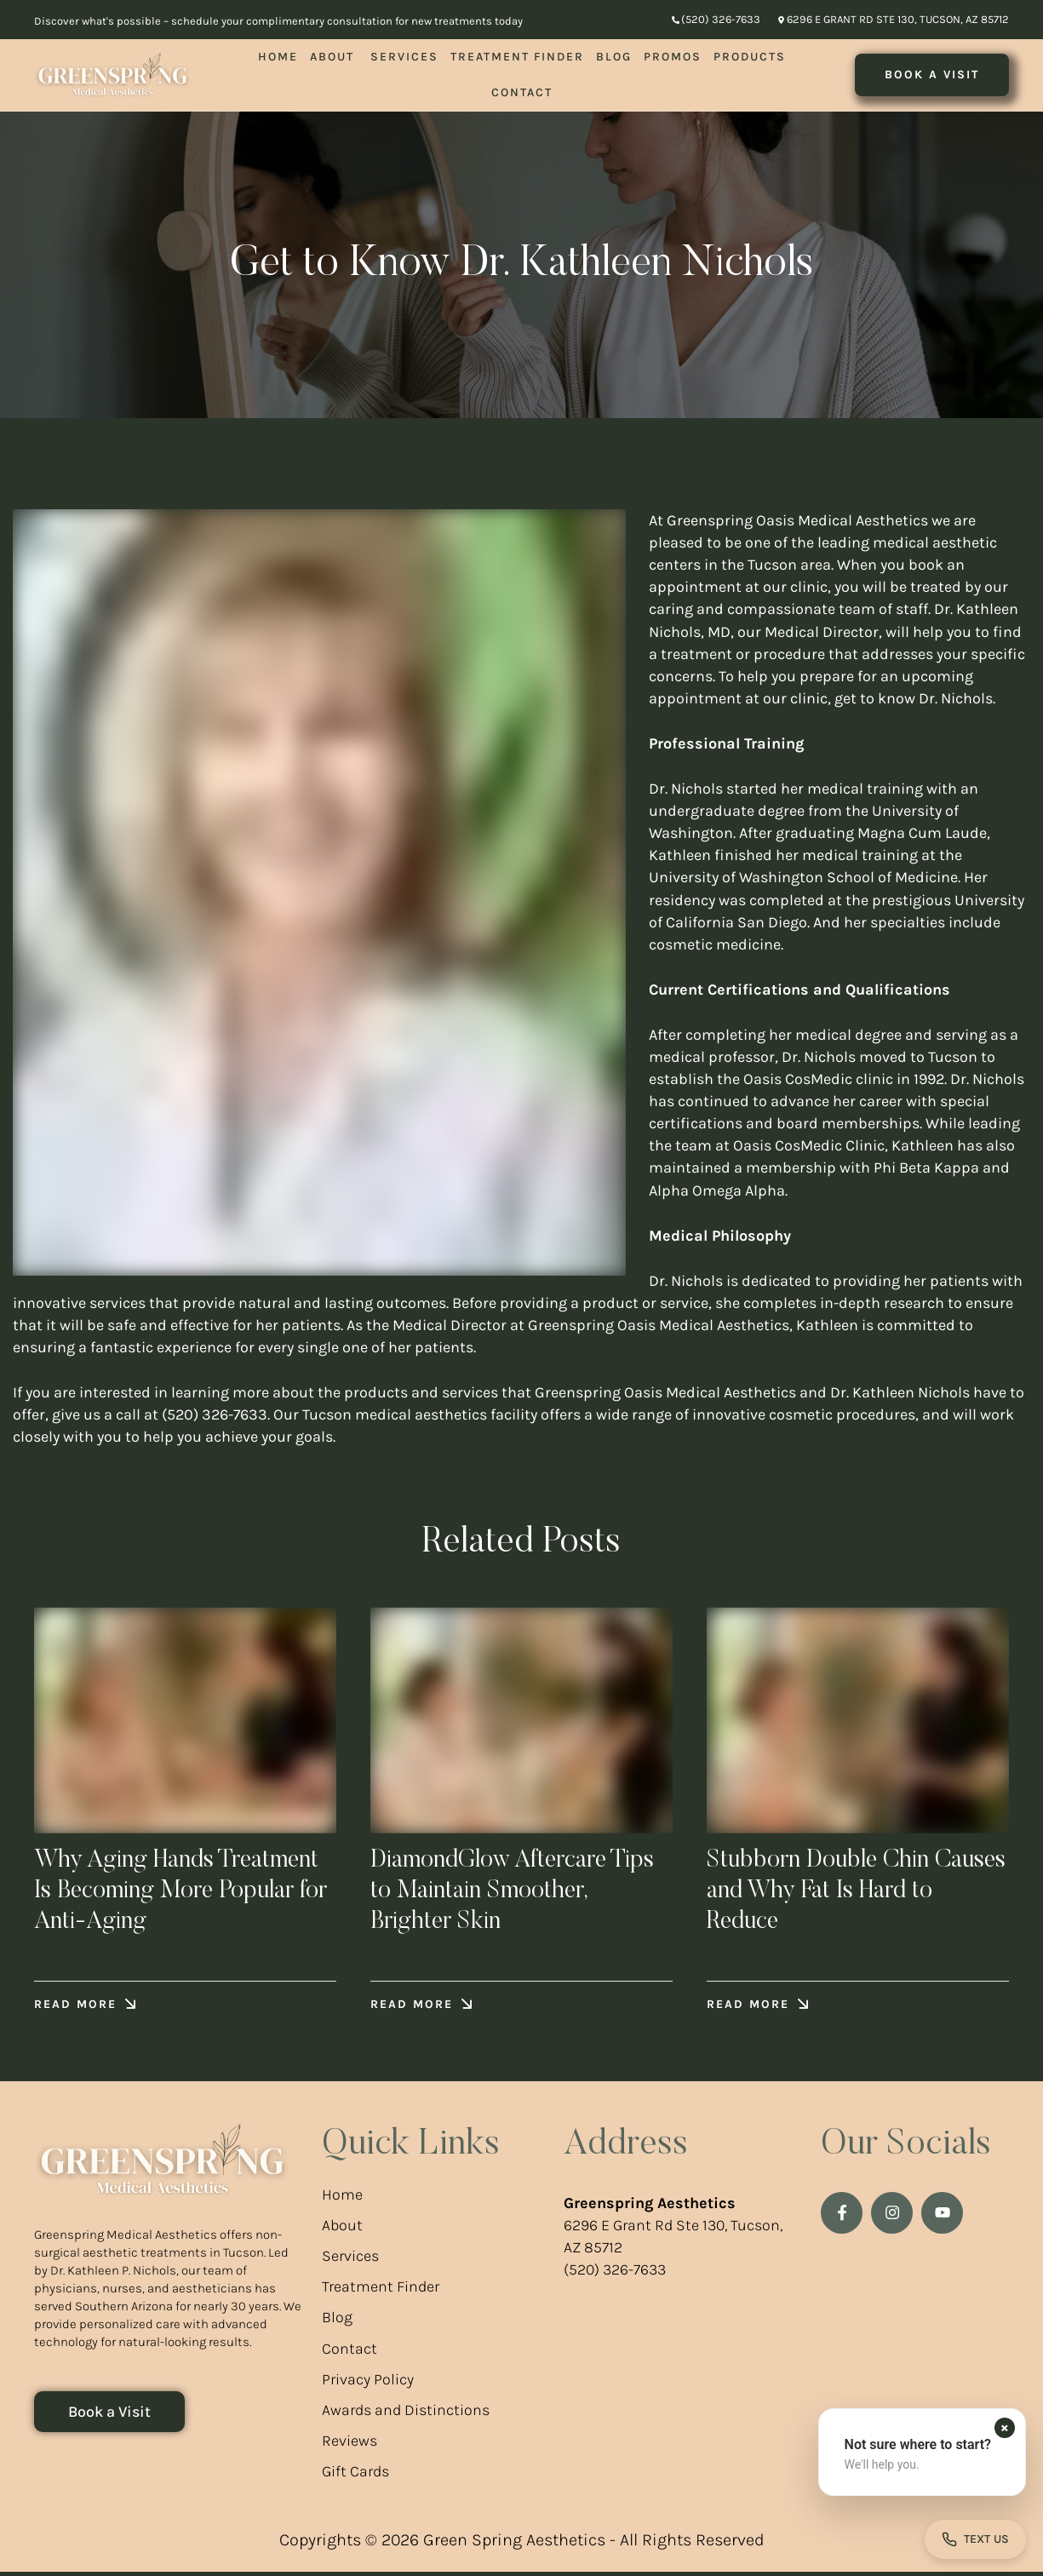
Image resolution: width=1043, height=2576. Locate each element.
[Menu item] (278, 57)
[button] (716, 20)
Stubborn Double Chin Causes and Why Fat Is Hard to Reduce (851, 1893)
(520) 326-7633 (615, 2273)
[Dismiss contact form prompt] (1004, 2428)
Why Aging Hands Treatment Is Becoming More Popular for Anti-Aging (184, 1893)
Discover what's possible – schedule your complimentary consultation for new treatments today (278, 20)
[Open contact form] (975, 2539)
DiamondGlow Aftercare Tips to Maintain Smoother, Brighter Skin (520, 1893)
